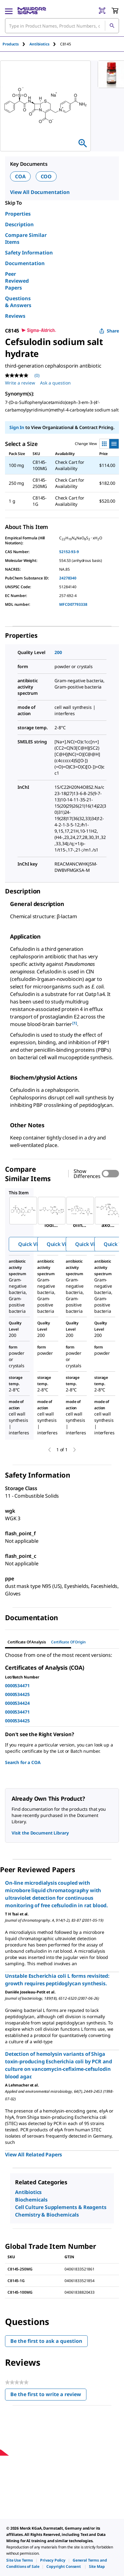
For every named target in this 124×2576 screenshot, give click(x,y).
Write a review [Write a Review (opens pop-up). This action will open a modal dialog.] (20, 383)
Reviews (15, 315)
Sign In (16, 427)
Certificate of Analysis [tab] (27, 1642)
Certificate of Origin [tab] (68, 1642)
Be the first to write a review (48, 2396)
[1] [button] (74, 1023)
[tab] (16, 44)
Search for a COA (23, 1762)
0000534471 (17, 1686)
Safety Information (29, 252)
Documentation (25, 263)
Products (11, 44)
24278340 (67, 578)
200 (58, 652)
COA (20, 176)
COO (46, 176)
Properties (18, 213)
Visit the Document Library (40, 1833)
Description (19, 224)
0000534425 (17, 1694)
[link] (19, 2560)
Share (109, 331)
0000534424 (17, 1703)
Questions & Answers (18, 302)
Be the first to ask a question (46, 2341)
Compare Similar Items (26, 238)
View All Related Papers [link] (33, 2154)
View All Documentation (40, 192)
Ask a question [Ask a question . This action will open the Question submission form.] (55, 383)
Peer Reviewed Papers (17, 280)
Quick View (31, 1244)
